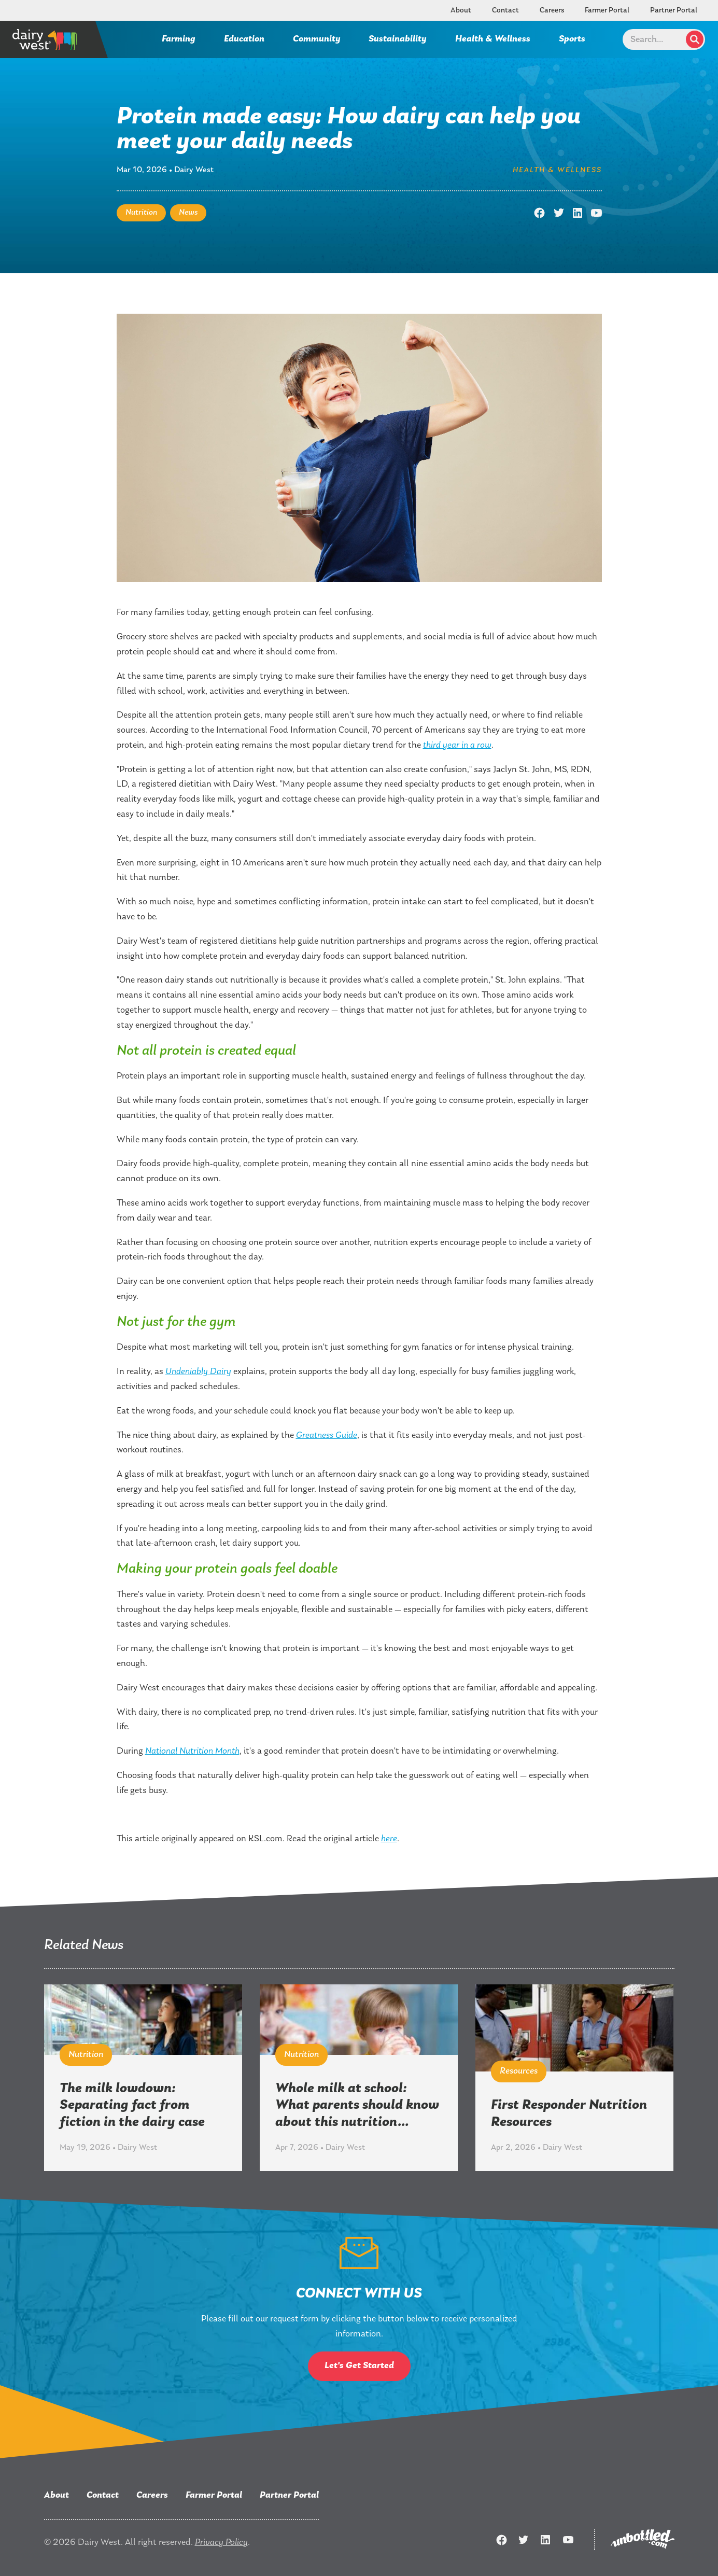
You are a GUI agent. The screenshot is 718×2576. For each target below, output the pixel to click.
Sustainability (398, 39)
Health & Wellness (492, 39)
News (188, 212)
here (389, 1839)
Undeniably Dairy (198, 1372)
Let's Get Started (359, 2366)
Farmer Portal (607, 11)
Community (317, 39)
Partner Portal (673, 11)
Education (244, 39)
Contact (505, 11)
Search (694, 39)
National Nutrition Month (192, 1751)
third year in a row (457, 745)
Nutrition (141, 212)
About (460, 11)
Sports (572, 39)
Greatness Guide (326, 1435)
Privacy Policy (221, 2542)
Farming (178, 39)
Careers (552, 11)
